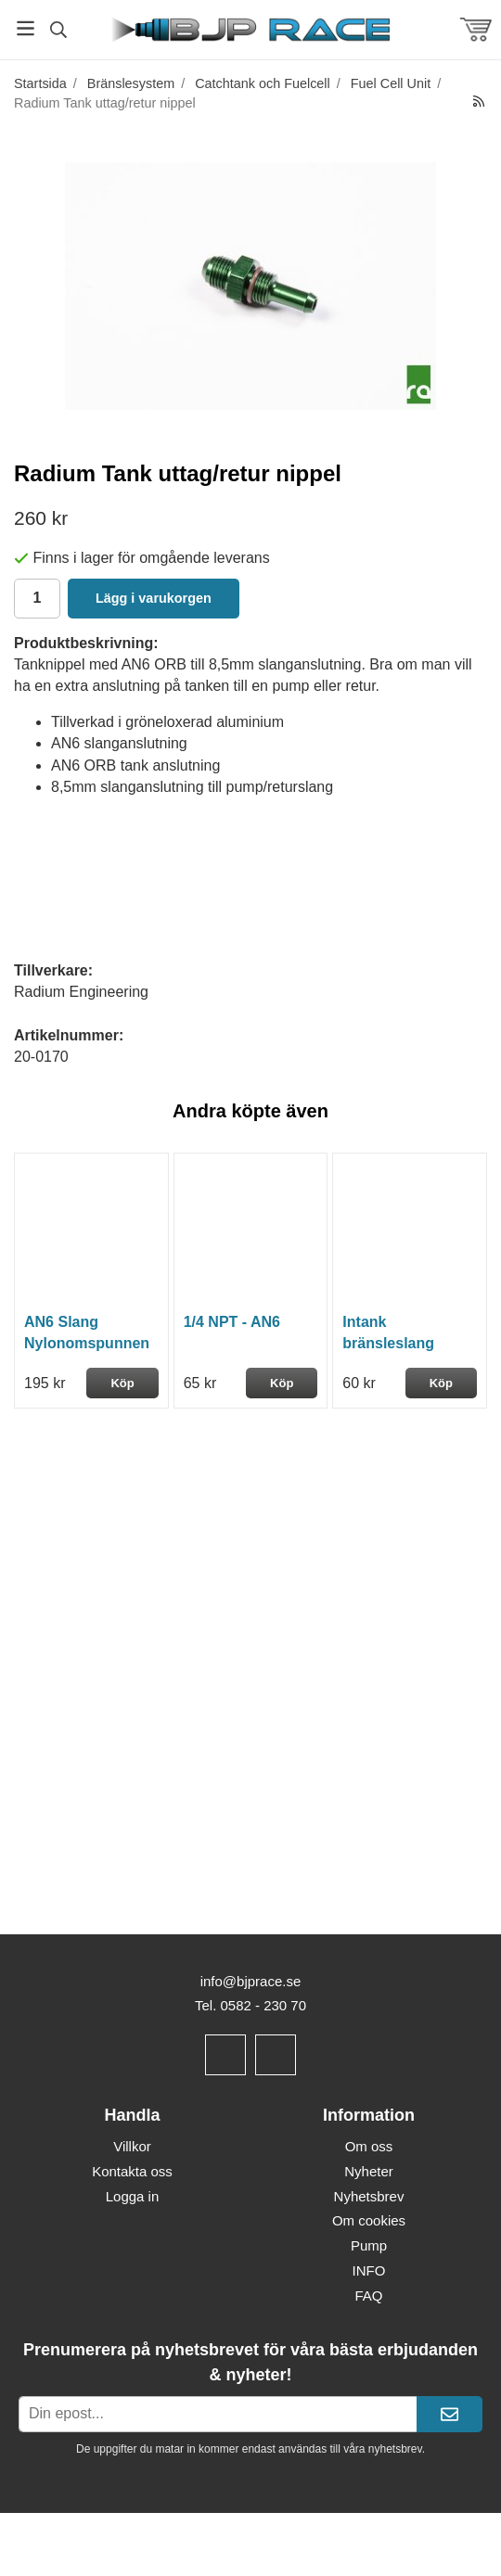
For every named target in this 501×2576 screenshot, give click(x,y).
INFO (369, 2270)
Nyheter (368, 2171)
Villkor (132, 2146)
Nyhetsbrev (369, 2196)
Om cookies (368, 2220)
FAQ (368, 2295)
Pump (369, 2245)
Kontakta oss (132, 2171)
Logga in (133, 2196)
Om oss (369, 2146)
